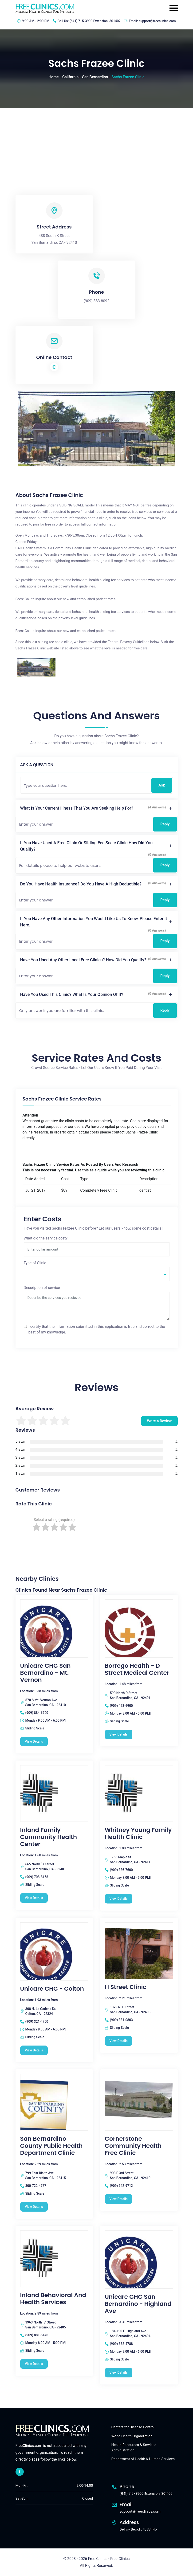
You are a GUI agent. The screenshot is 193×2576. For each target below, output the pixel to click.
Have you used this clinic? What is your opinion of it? (71, 994)
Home (54, 77)
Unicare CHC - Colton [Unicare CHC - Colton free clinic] (52, 1988)
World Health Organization (132, 2436)
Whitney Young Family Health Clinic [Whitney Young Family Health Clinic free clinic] (138, 1833)
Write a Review (159, 1421)
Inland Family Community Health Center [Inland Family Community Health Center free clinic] (48, 1837)
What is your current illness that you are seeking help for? (76, 808)
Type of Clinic (35, 1263)
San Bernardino (95, 77)
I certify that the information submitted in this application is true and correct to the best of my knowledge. (96, 1329)
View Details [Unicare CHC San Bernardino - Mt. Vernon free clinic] (34, 1741)
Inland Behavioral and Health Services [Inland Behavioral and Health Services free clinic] (53, 2299)
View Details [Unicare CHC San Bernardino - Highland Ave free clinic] (119, 2372)
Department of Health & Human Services (143, 2459)
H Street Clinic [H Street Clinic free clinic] (125, 1987)
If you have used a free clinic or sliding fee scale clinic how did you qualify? (94, 846)
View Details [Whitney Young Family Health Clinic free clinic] (119, 1898)
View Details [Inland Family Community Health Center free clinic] (34, 1898)
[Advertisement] (96, 143)
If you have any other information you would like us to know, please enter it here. (94, 921)
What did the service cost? (46, 1238)
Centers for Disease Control (132, 2427)
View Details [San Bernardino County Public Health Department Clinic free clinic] (34, 2207)
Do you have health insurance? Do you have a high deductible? (81, 883)
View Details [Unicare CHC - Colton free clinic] (34, 2050)
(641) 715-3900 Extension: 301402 (95, 21)
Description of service (42, 1287)
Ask (161, 785)
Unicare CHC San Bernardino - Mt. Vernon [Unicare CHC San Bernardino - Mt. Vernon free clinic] (45, 1672)
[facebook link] (20, 2472)
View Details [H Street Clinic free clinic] (119, 2041)
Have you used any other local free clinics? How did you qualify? (83, 959)
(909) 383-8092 (96, 301)
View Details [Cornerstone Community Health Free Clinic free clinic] (119, 2199)
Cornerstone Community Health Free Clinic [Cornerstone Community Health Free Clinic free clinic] (133, 2145)
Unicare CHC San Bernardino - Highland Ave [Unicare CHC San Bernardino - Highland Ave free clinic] (138, 2304)
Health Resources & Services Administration (133, 2447)
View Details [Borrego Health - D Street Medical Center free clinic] (119, 1734)
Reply (165, 824)
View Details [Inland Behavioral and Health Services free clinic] (34, 2364)
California (70, 77)
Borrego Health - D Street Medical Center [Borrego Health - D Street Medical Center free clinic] (137, 1669)
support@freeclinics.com (157, 21)
